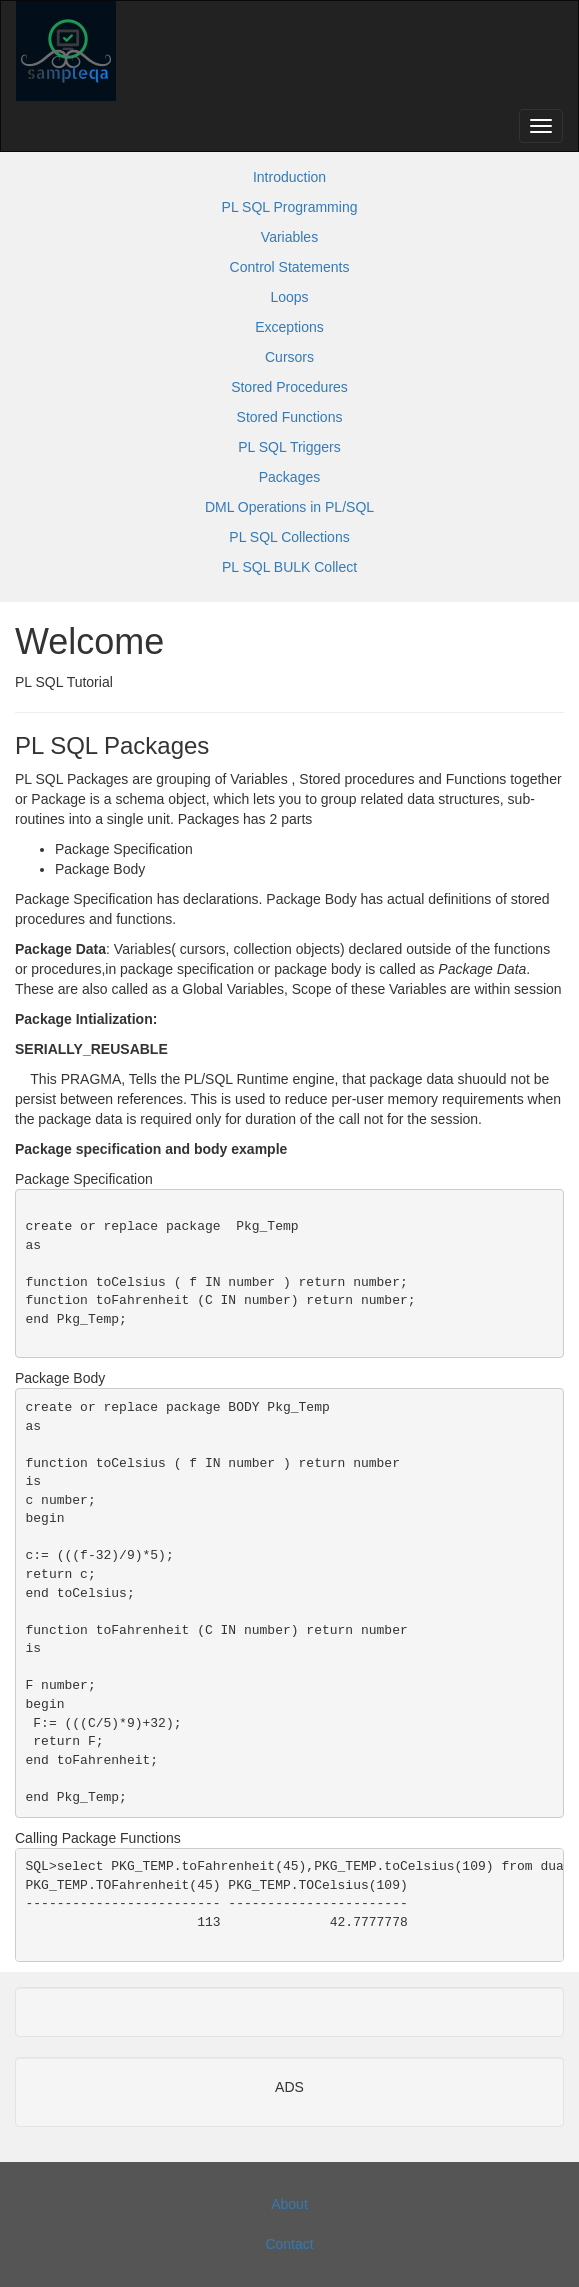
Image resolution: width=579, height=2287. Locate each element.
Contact (289, 2244)
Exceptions (289, 327)
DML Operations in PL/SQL (289, 507)
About (289, 2204)
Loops (289, 297)
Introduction (289, 177)
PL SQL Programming (290, 207)
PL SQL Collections (289, 537)
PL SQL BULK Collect (289, 567)
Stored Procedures (289, 387)
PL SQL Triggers (289, 447)
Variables (289, 237)
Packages (289, 477)
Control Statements (290, 267)
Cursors (289, 357)
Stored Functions (290, 417)
